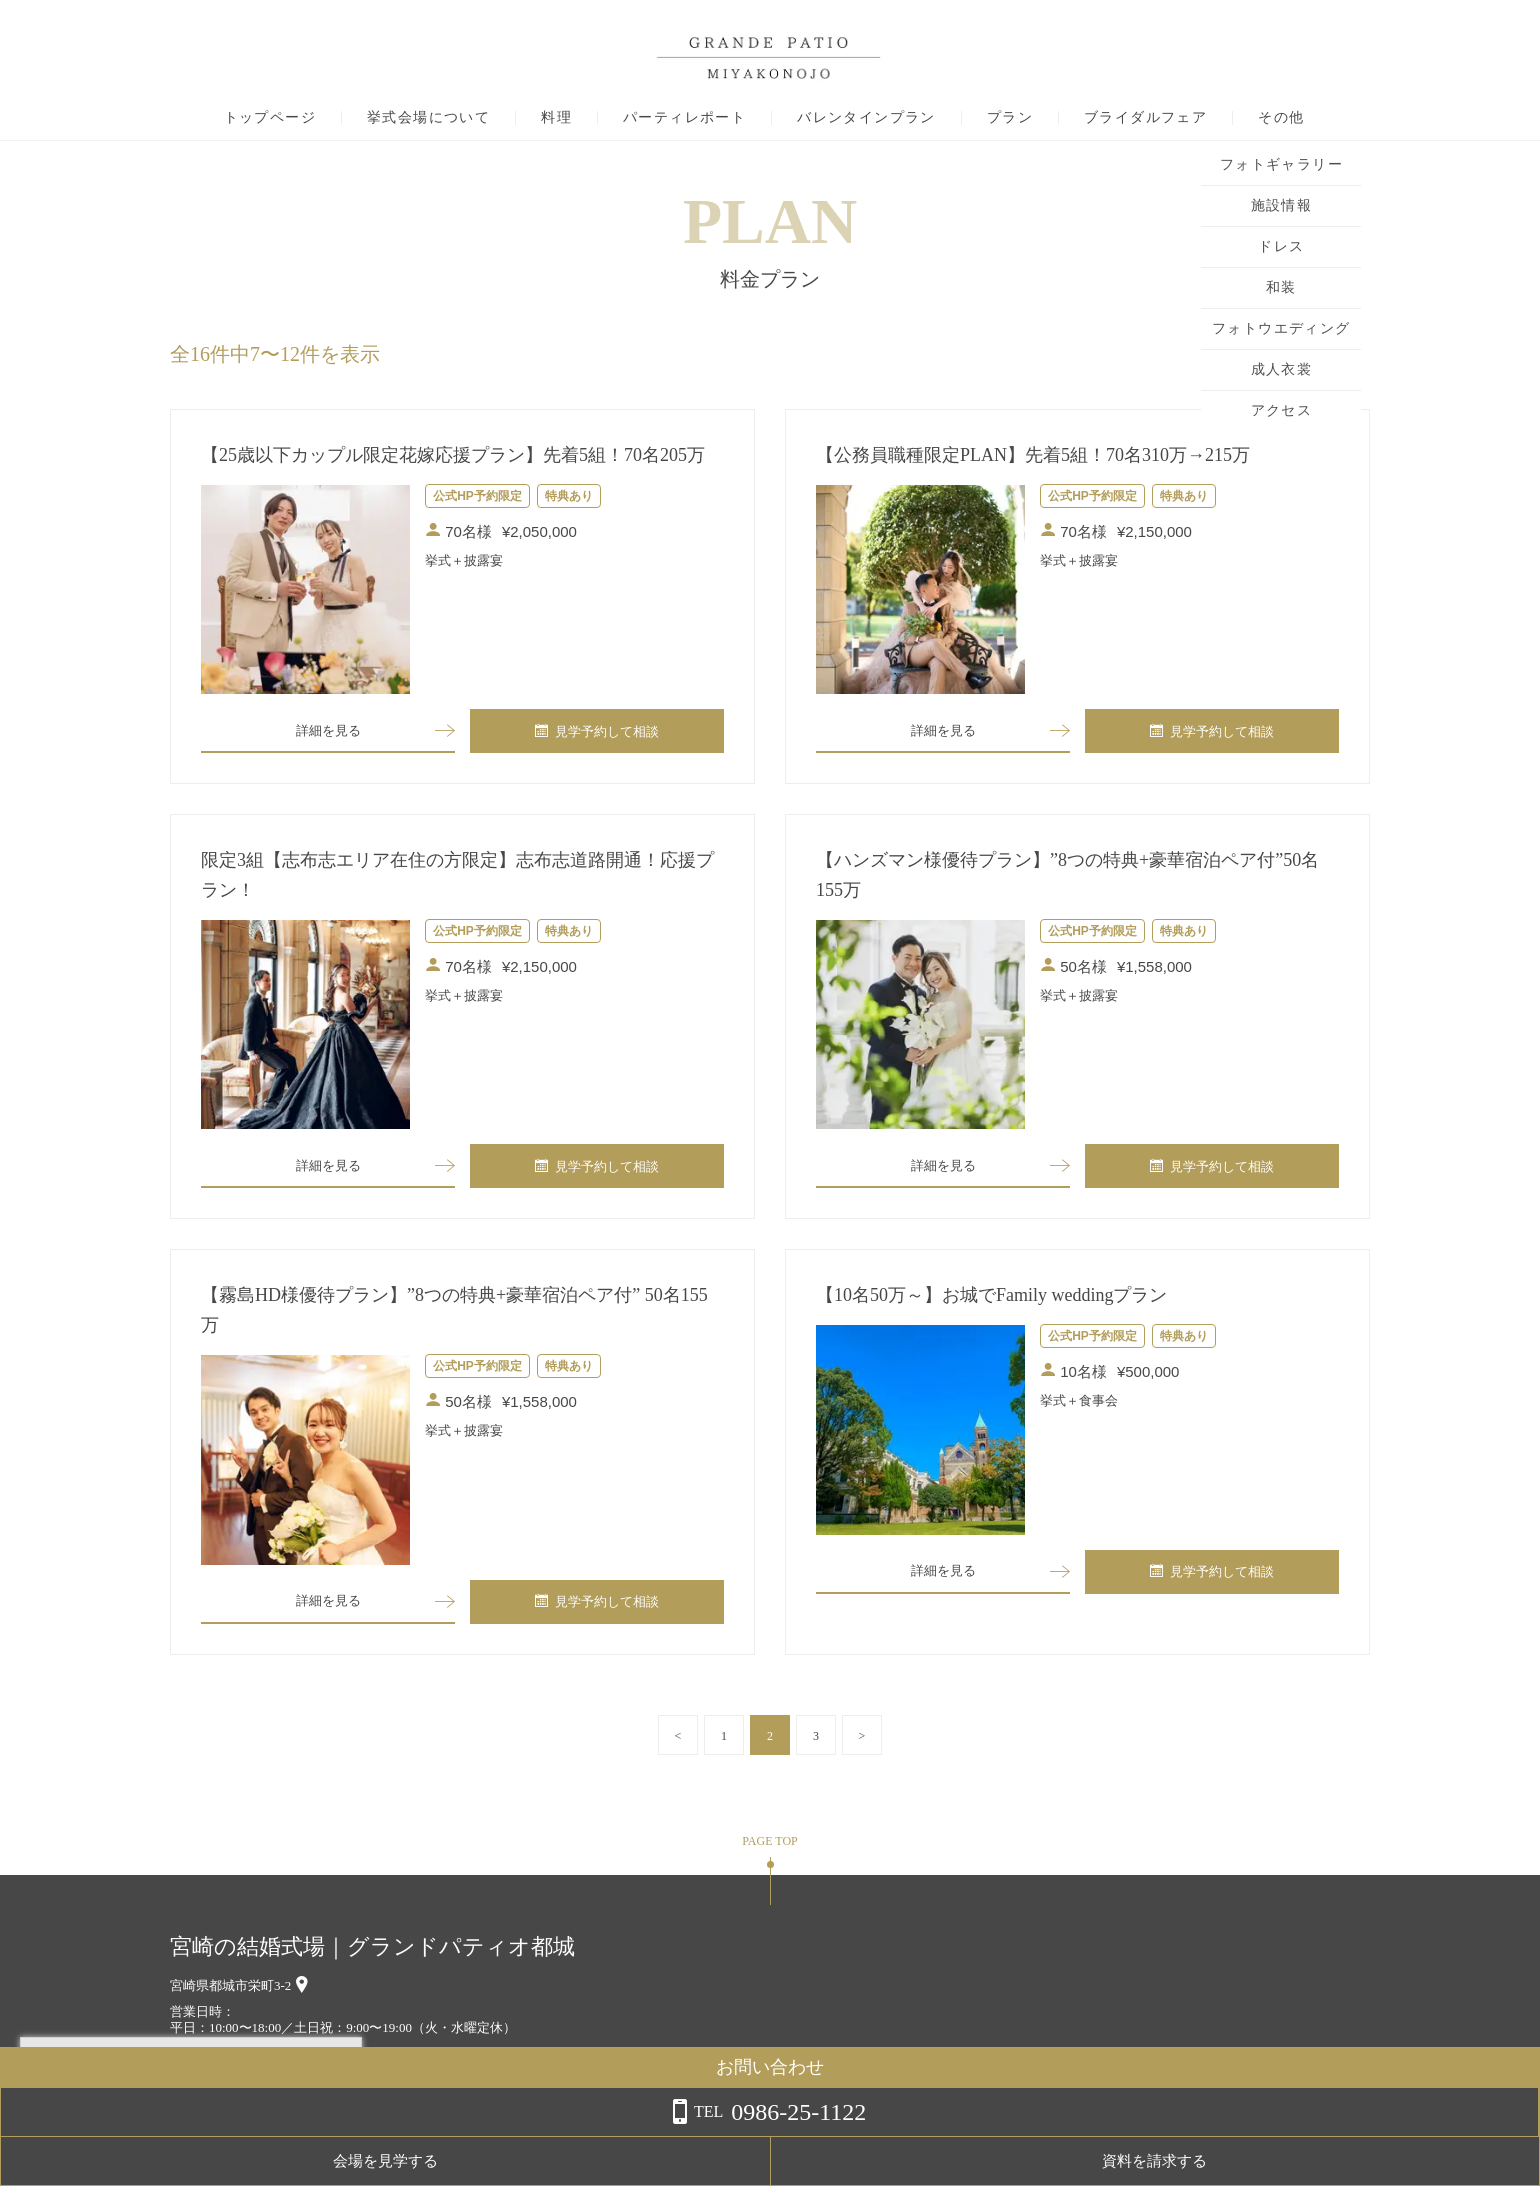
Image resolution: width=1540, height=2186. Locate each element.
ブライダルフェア (1145, 118)
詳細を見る (328, 732)
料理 (556, 118)
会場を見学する (1300, 2161)
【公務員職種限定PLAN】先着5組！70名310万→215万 (1033, 455)
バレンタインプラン (866, 118)
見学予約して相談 (597, 733)
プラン (1010, 118)
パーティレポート (684, 118)
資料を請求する (1459, 2161)
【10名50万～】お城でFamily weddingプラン (992, 1303)
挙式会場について (428, 118)
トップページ (270, 118)
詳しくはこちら (203, 2135)
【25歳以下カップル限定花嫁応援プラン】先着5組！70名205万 (453, 455)
